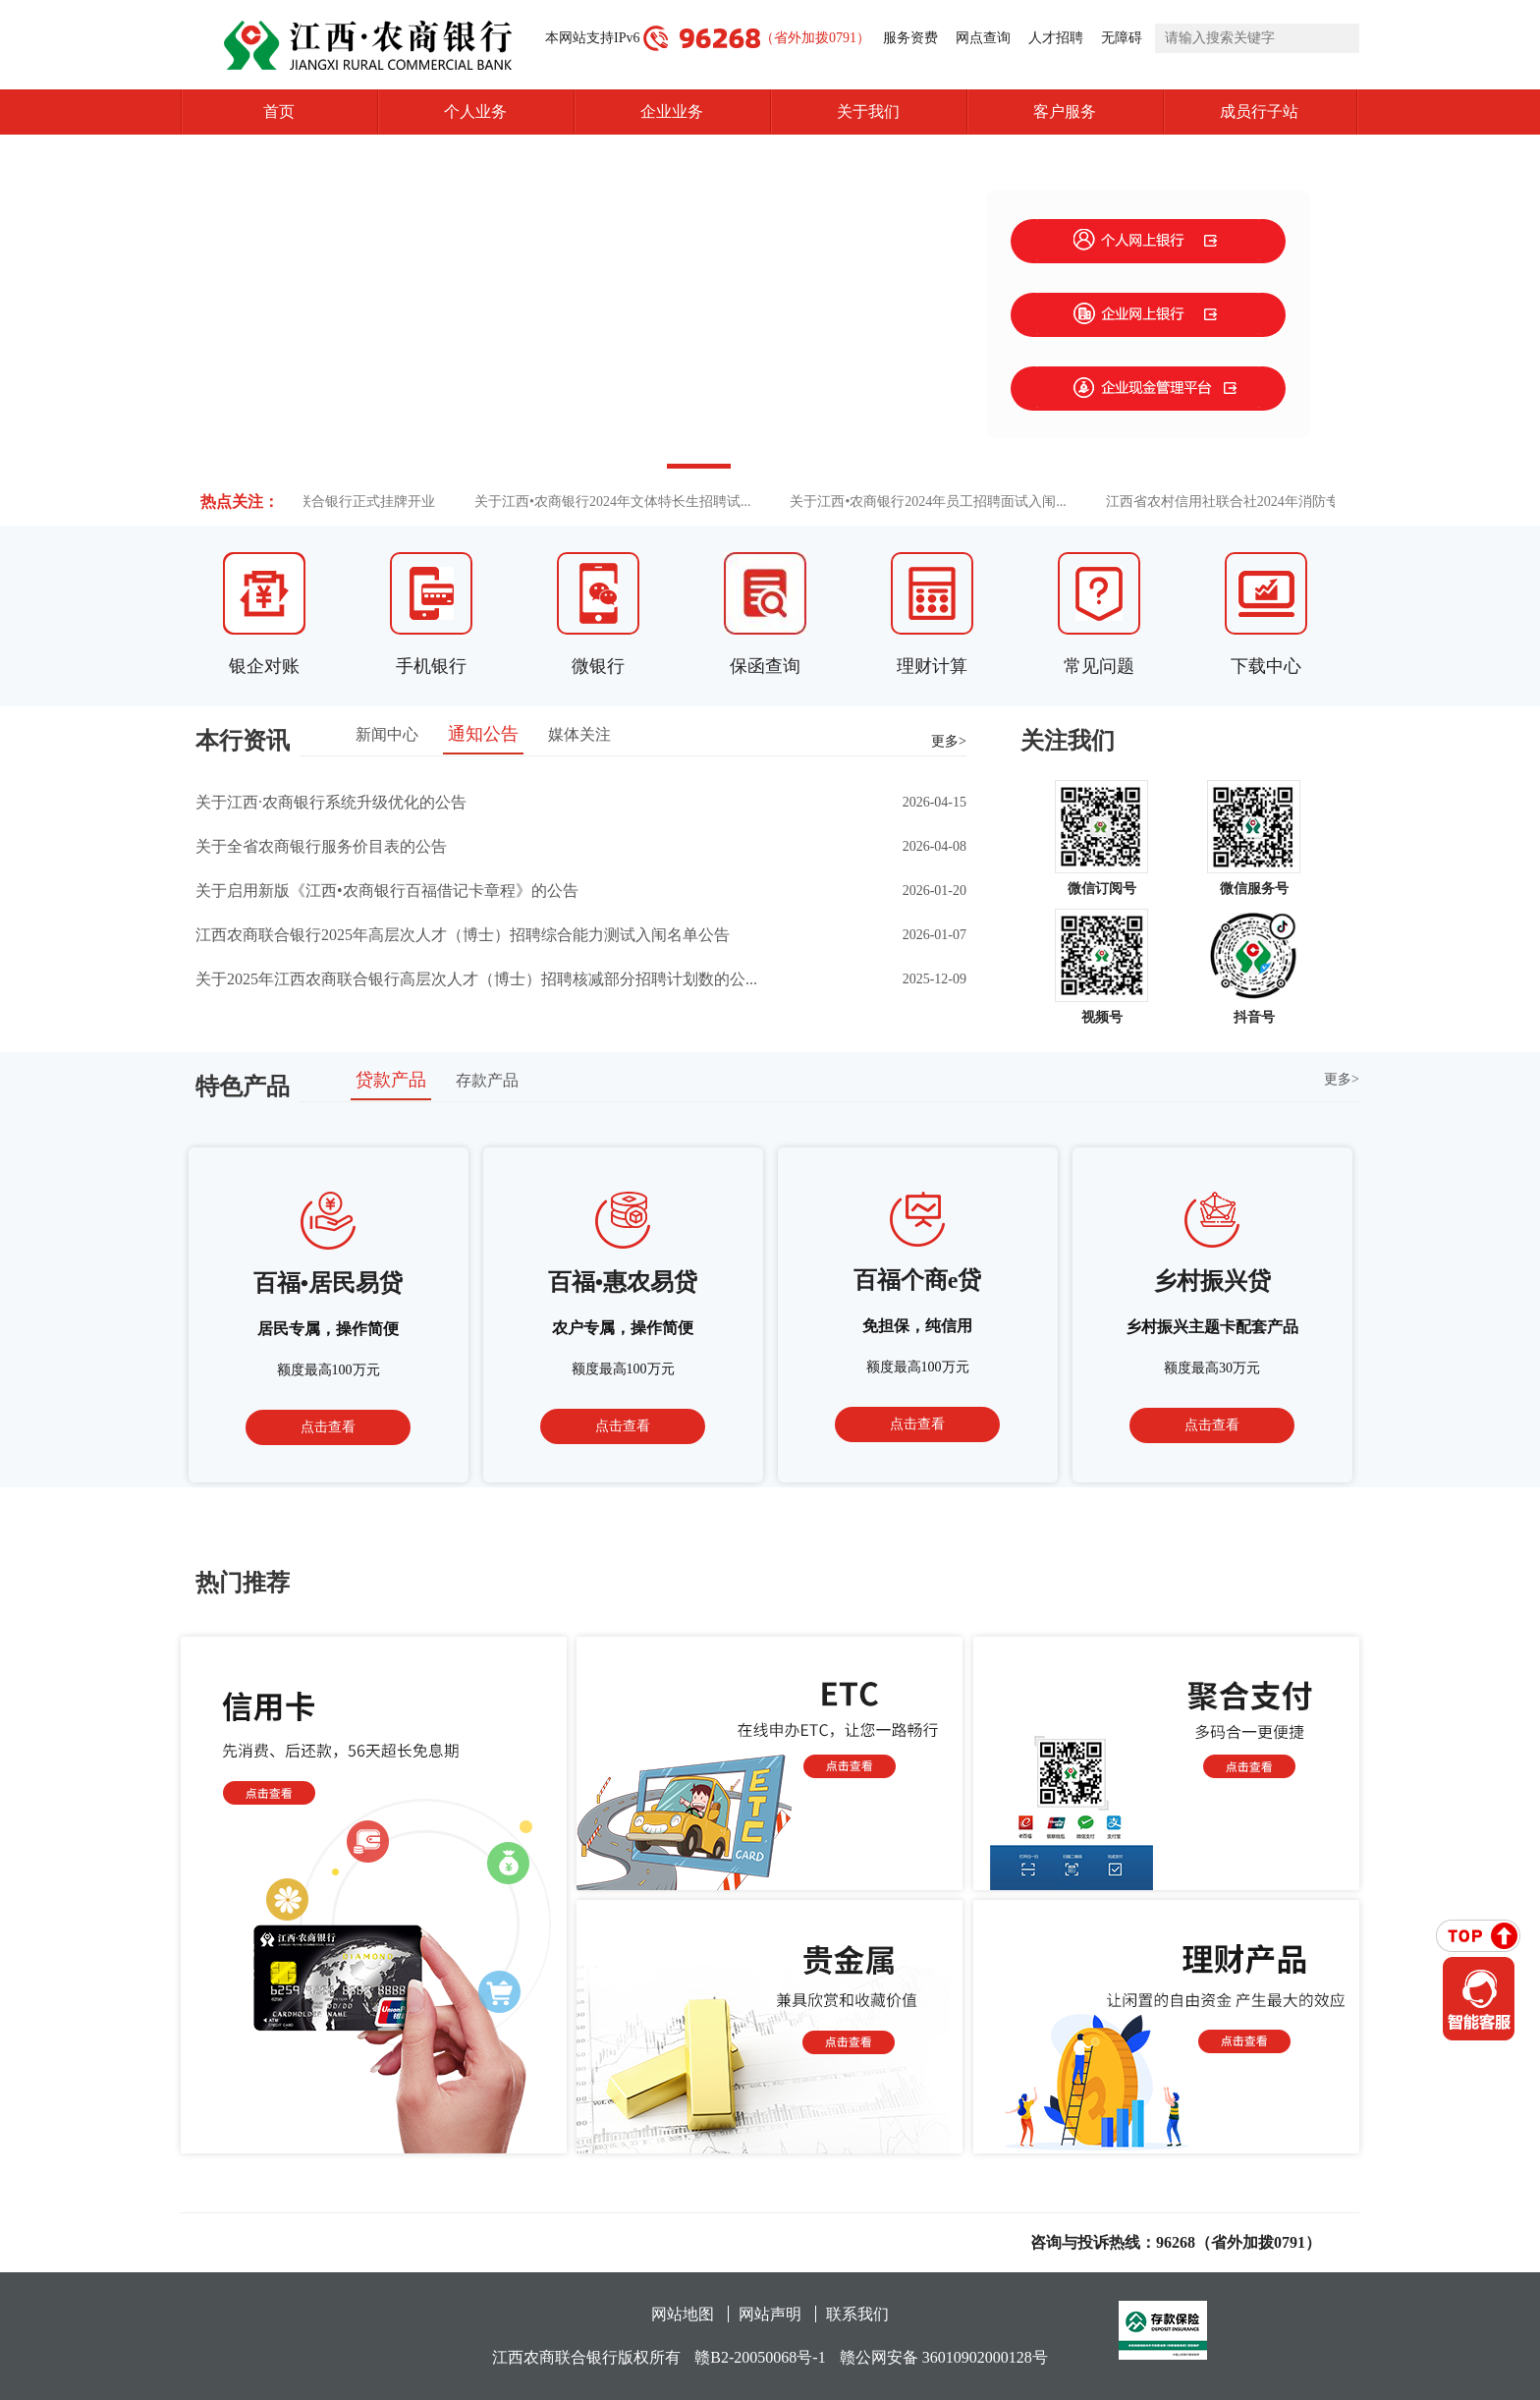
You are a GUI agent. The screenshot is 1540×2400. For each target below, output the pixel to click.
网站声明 (770, 2314)
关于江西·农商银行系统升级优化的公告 (331, 802)
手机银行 (431, 666)
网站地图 (682, 2314)
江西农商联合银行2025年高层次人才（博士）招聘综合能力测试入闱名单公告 (462, 934)
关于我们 (868, 111)
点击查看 (328, 1427)
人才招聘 (1055, 37)
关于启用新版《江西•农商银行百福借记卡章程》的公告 (386, 890)
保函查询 (765, 666)
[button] (627, 466)
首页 (279, 111)
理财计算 (932, 666)
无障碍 (1121, 37)
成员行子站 (1289, 112)
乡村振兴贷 (1212, 1281)
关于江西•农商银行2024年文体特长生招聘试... (622, 501)
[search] (1257, 38)
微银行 (598, 666)
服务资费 (910, 37)
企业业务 (671, 111)
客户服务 (1064, 111)
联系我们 (857, 2314)
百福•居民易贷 (328, 1283)
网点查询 (983, 37)
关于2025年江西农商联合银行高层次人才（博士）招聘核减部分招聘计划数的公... (476, 979)
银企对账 (264, 666)
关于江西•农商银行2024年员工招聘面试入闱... (937, 501)
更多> (948, 741)
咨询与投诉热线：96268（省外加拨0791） (1175, 2242)
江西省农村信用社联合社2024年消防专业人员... (1259, 501)
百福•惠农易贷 (622, 1282)
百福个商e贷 (917, 1280)
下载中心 (1266, 666)
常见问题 (1099, 666)
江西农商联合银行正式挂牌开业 (348, 501)
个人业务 (475, 111)
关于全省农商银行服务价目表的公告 (321, 846)
